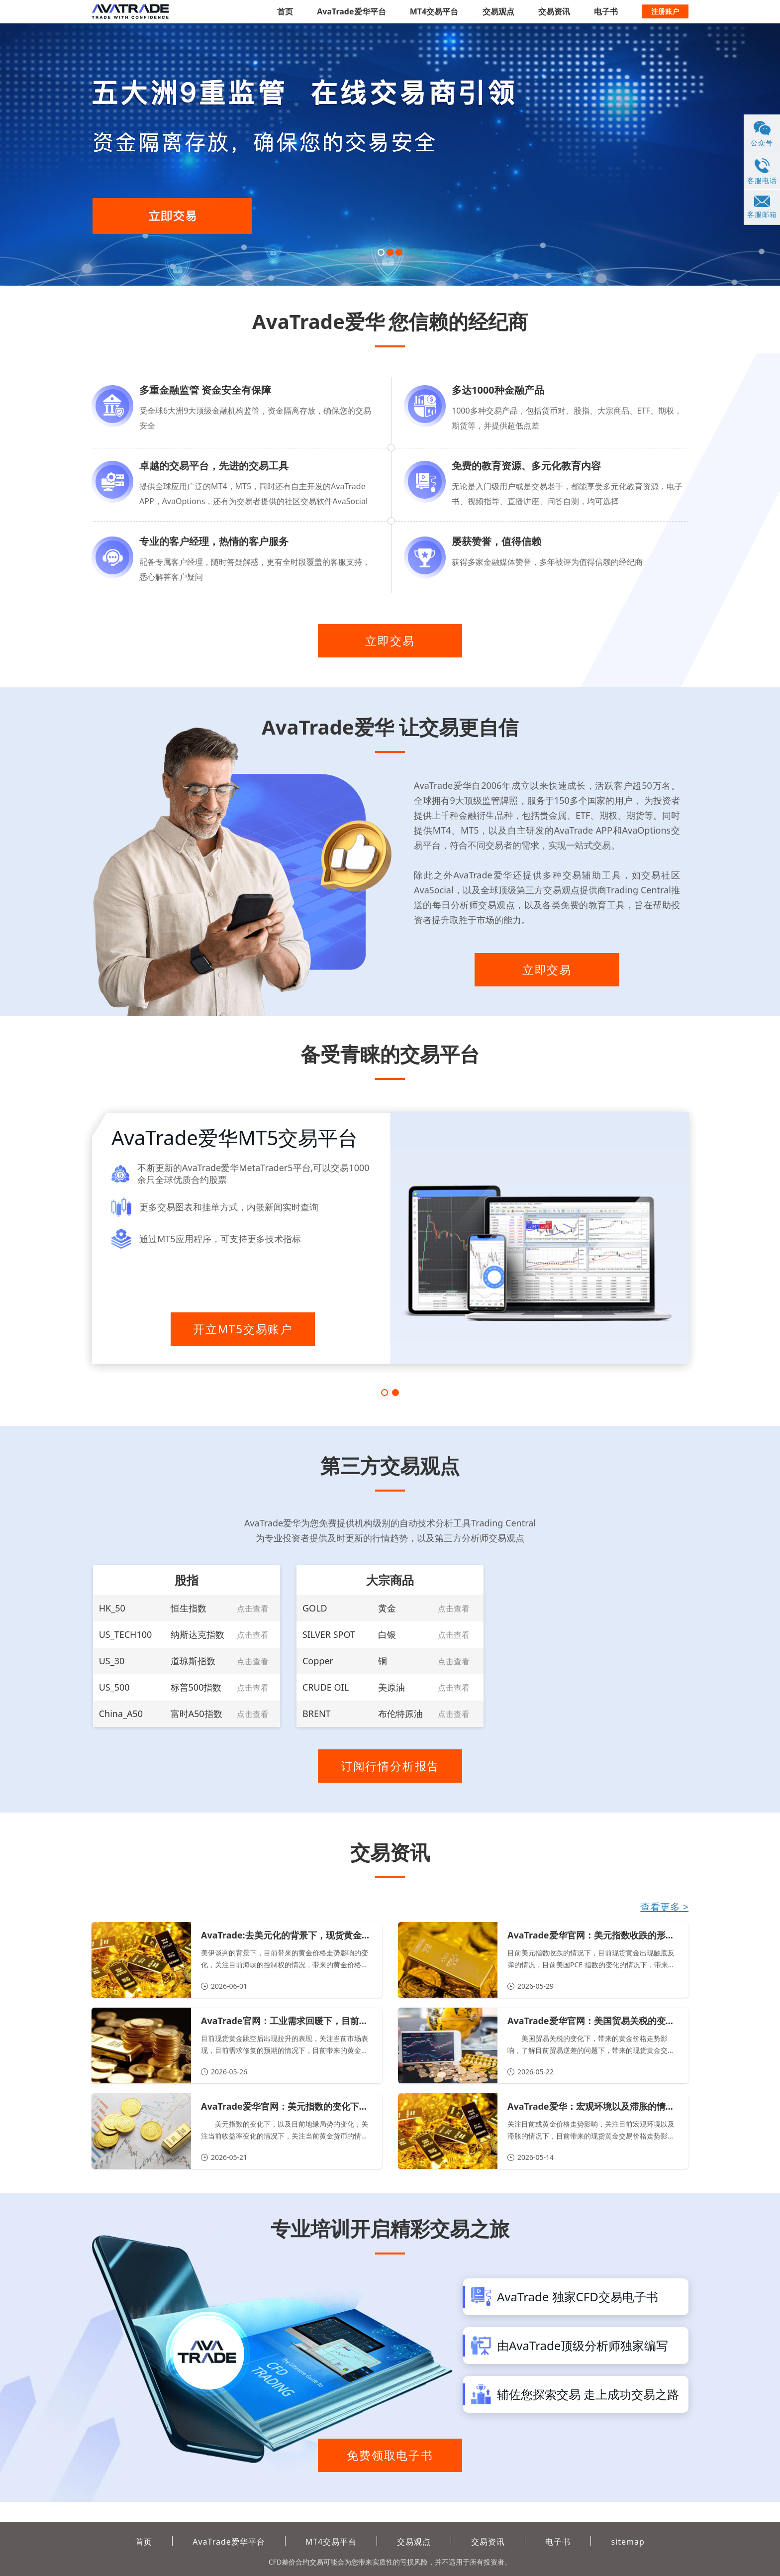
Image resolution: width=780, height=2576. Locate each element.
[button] (381, 252)
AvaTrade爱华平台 (351, 11)
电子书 (606, 11)
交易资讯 (554, 11)
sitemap (627, 2541)
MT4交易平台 (434, 11)
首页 (285, 11)
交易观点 (498, 11)
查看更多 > (664, 1924)
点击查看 (253, 1618)
